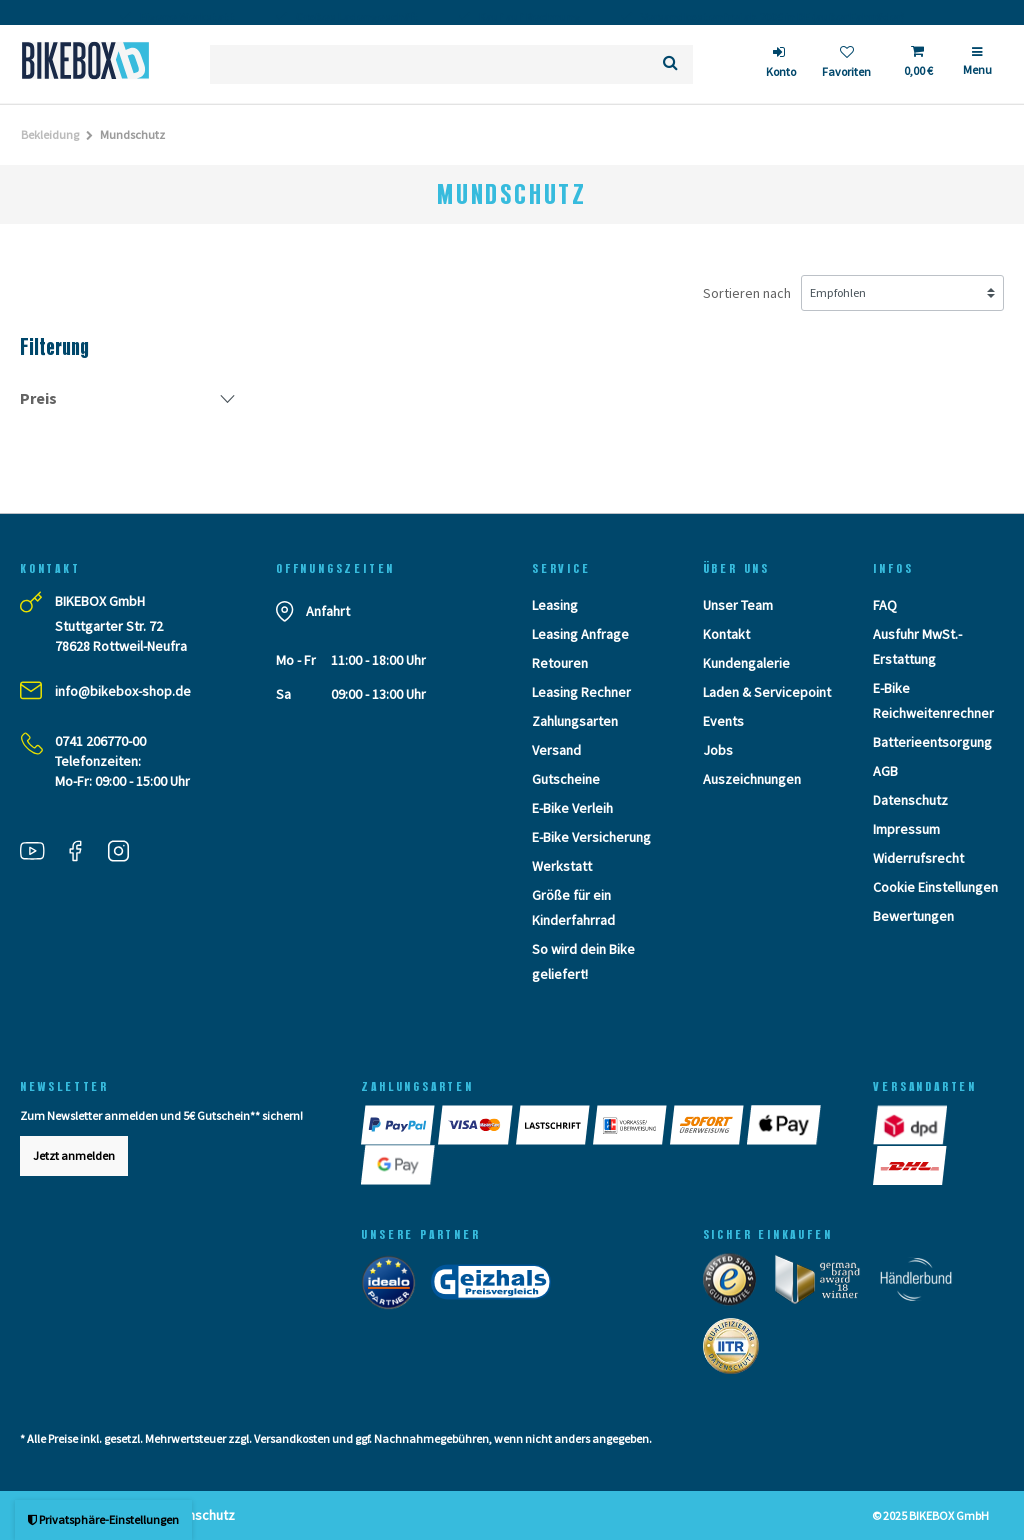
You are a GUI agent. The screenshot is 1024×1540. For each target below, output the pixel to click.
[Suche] (670, 64)
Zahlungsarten (575, 721)
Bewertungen (913, 916)
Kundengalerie (746, 663)
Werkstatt (562, 866)
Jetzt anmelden (74, 1155)
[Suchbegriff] (429, 64)
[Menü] (977, 69)
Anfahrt (328, 611)
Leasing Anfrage (580, 634)
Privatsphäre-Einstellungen (103, 1519)
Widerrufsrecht (918, 858)
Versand (556, 750)
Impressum (906, 829)
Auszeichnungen (752, 779)
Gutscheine (566, 779)
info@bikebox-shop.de (123, 691)
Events (723, 721)
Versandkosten (292, 1438)
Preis (38, 398)
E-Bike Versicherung (591, 837)
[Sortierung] (902, 293)
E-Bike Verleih (572, 808)
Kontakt (726, 634)
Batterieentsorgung (932, 742)
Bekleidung (50, 134)
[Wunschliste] (846, 64)
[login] (781, 64)
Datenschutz (910, 800)
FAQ (885, 605)
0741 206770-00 (100, 741)
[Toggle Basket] (917, 64)
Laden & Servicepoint (767, 692)
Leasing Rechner (581, 692)
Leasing (555, 605)
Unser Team (738, 605)
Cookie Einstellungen (935, 887)
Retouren (560, 663)
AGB (885, 771)
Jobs (718, 750)
